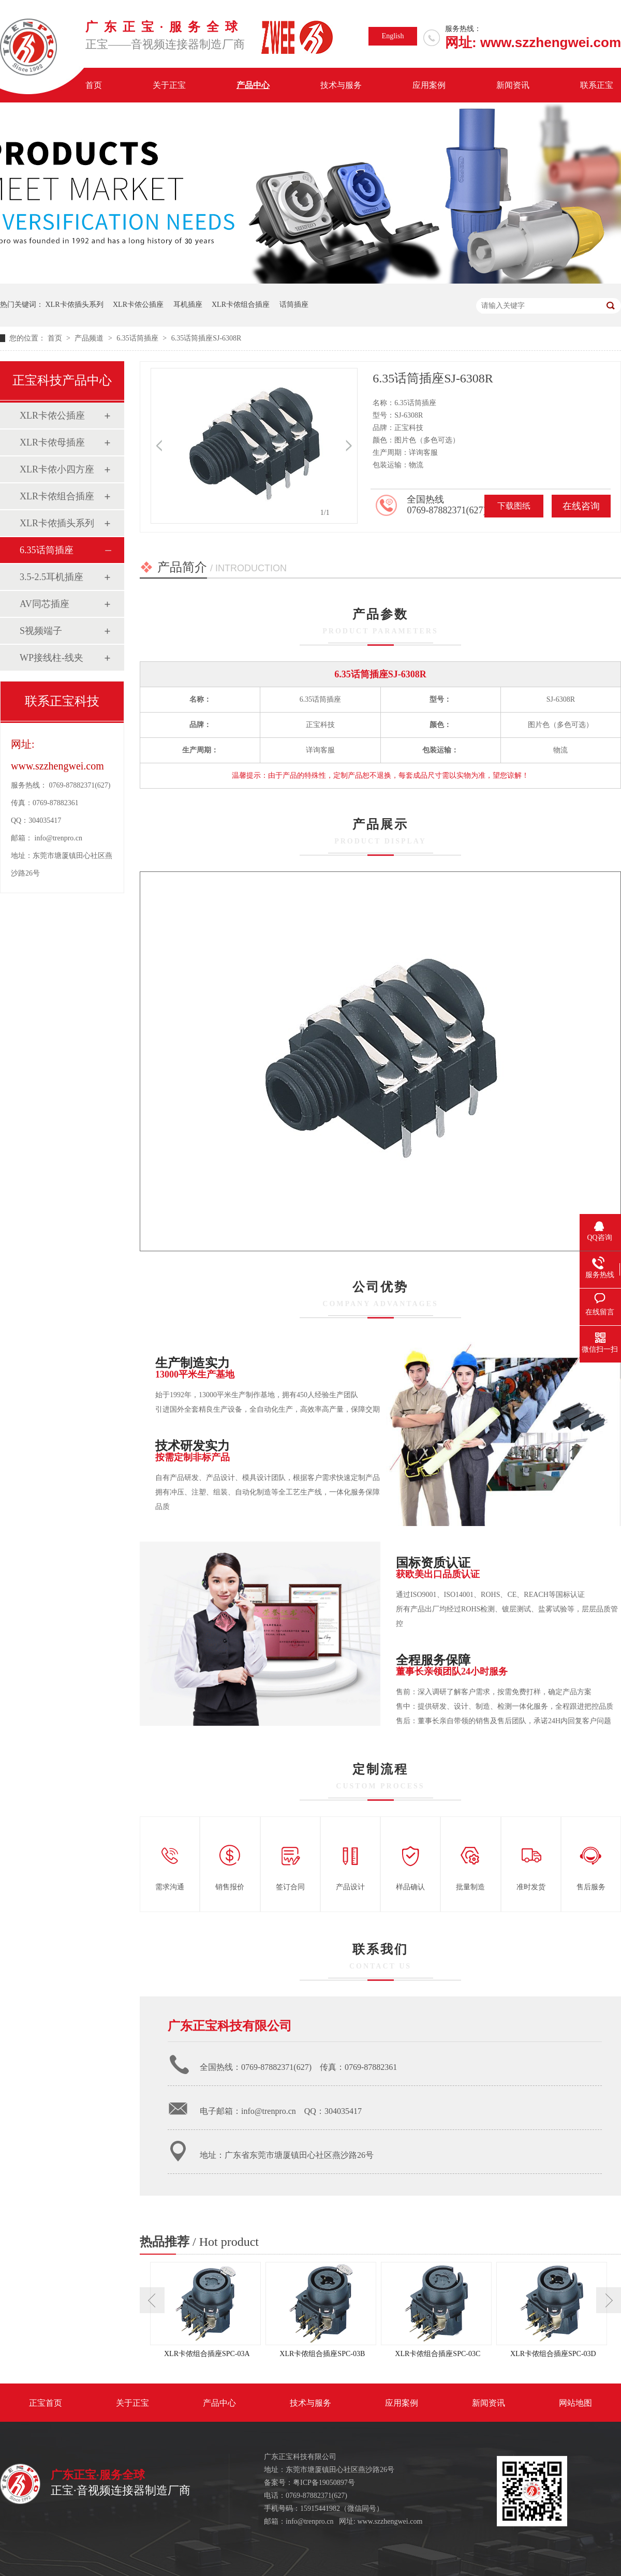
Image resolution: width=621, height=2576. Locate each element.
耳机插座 (187, 304)
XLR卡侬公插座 (138, 304)
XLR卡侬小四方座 (57, 469)
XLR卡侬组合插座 (241, 304)
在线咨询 (581, 506)
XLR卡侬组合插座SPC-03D (553, 2354)
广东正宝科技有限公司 (230, 2026)
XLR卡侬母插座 (52, 442)
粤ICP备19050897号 (324, 2482)
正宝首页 (45, 2403)
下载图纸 (513, 505)
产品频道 (90, 338)
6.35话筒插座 (138, 338)
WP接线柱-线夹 (51, 658)
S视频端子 (41, 631)
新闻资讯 (512, 85)
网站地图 (575, 2403)
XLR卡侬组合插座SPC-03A (207, 2354)
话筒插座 (293, 304)
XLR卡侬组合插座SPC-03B (322, 2354)
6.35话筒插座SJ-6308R (206, 338)
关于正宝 (169, 85)
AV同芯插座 (44, 604)
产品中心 (253, 85)
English (393, 36)
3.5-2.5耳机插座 (51, 577)
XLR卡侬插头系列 (74, 304)
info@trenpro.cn (59, 838)
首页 (93, 85)
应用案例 (429, 85)
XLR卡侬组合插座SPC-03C (437, 2354)
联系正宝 (596, 85)
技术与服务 (341, 85)
